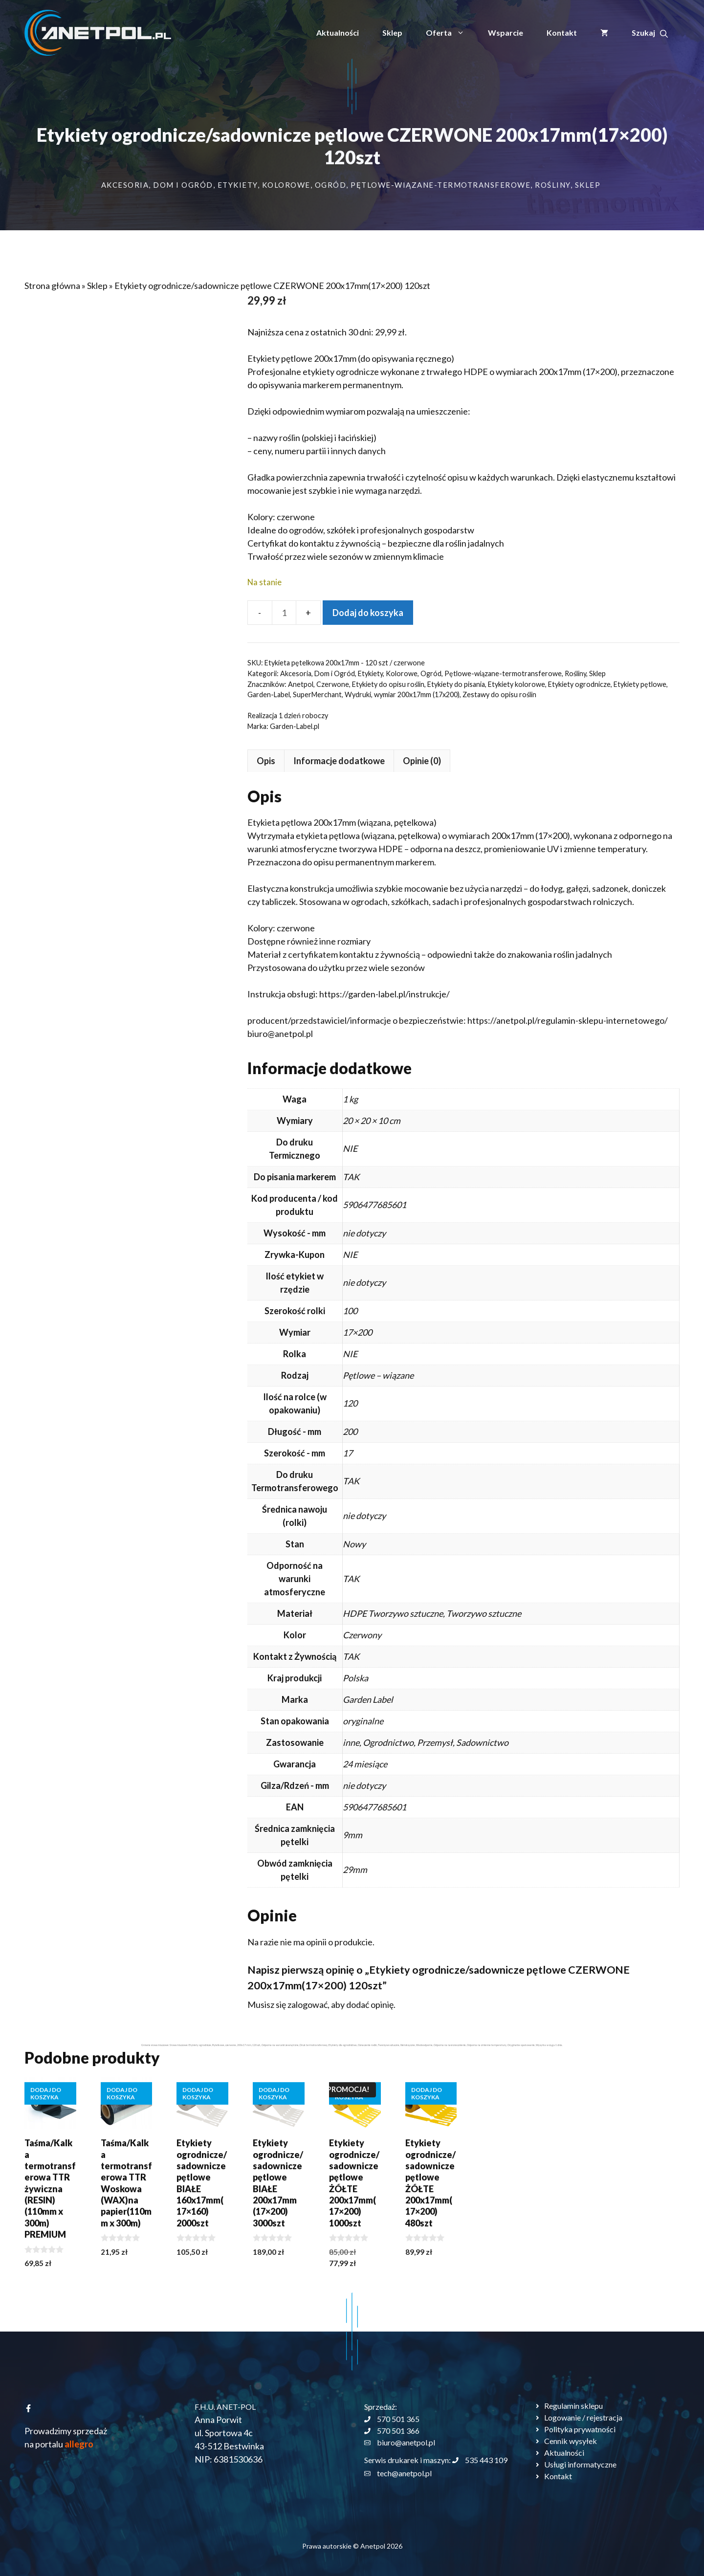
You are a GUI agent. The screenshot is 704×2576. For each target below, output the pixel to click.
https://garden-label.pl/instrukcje (159, 994)
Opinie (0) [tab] (199, 760)
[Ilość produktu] (284, 612)
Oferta (451, 32)
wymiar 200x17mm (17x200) (417, 694)
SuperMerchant (317, 694)
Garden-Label (268, 694)
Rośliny (553, 184)
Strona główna (52, 285)
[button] (650, 32)
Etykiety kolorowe (516, 684)
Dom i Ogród (183, 184)
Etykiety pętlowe (640, 684)
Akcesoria (125, 184)
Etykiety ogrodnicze (579, 684)
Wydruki (358, 694)
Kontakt (562, 32)
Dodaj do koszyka (367, 612)
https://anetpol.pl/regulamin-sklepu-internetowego (342, 1020)
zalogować (85, 2004)
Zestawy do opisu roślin (499, 694)
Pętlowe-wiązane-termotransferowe (440, 184)
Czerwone (332, 684)
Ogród (331, 184)
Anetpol (300, 684)
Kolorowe (286, 184)
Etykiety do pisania (456, 684)
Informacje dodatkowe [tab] (116, 760)
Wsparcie (505, 32)
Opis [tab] (43, 760)
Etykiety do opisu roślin (388, 684)
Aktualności (337, 32)
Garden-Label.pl (294, 726)
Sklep (392, 32)
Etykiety (238, 184)
